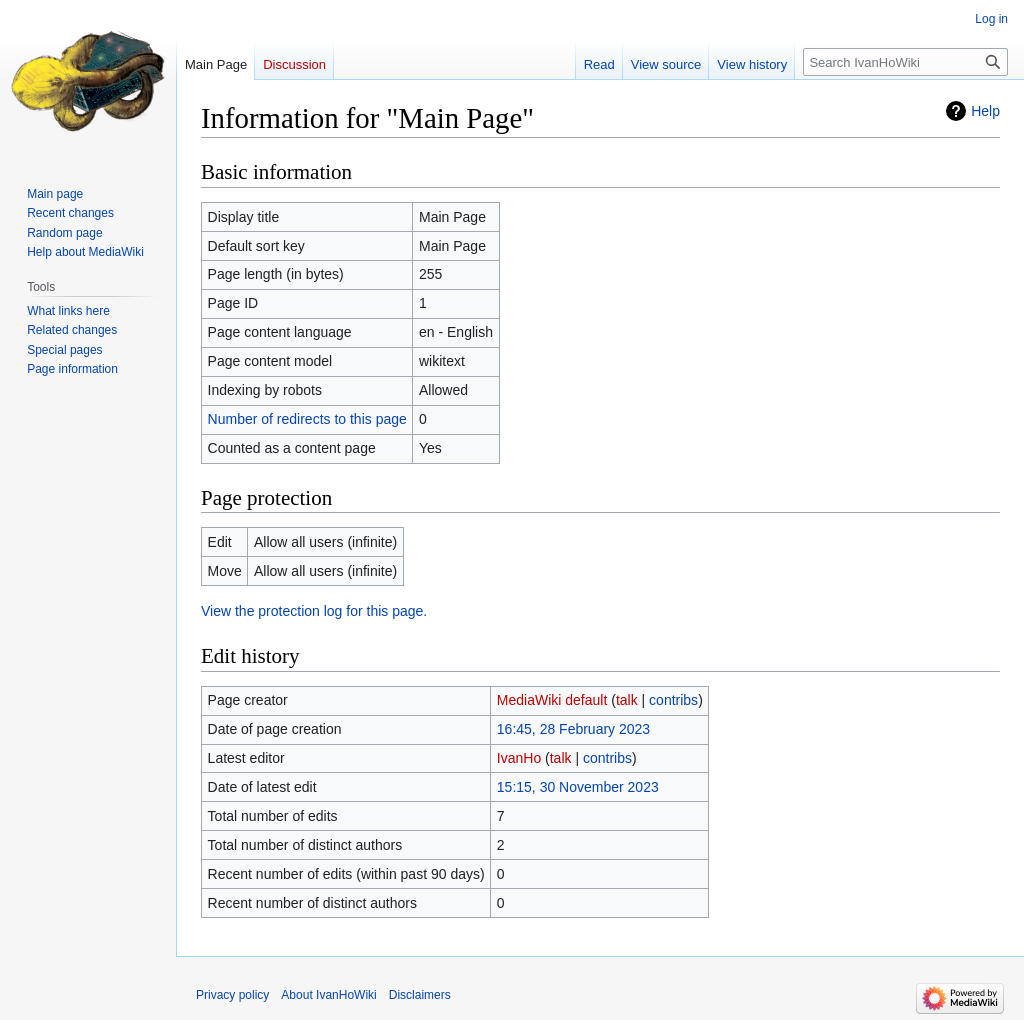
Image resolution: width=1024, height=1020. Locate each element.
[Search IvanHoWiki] (905, 62)
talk (627, 700)
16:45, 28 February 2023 (573, 729)
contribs (673, 700)
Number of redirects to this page (307, 419)
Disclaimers (420, 995)
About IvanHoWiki (328, 995)
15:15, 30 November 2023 (578, 787)
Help (985, 111)
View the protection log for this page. (314, 611)
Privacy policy (232, 995)
